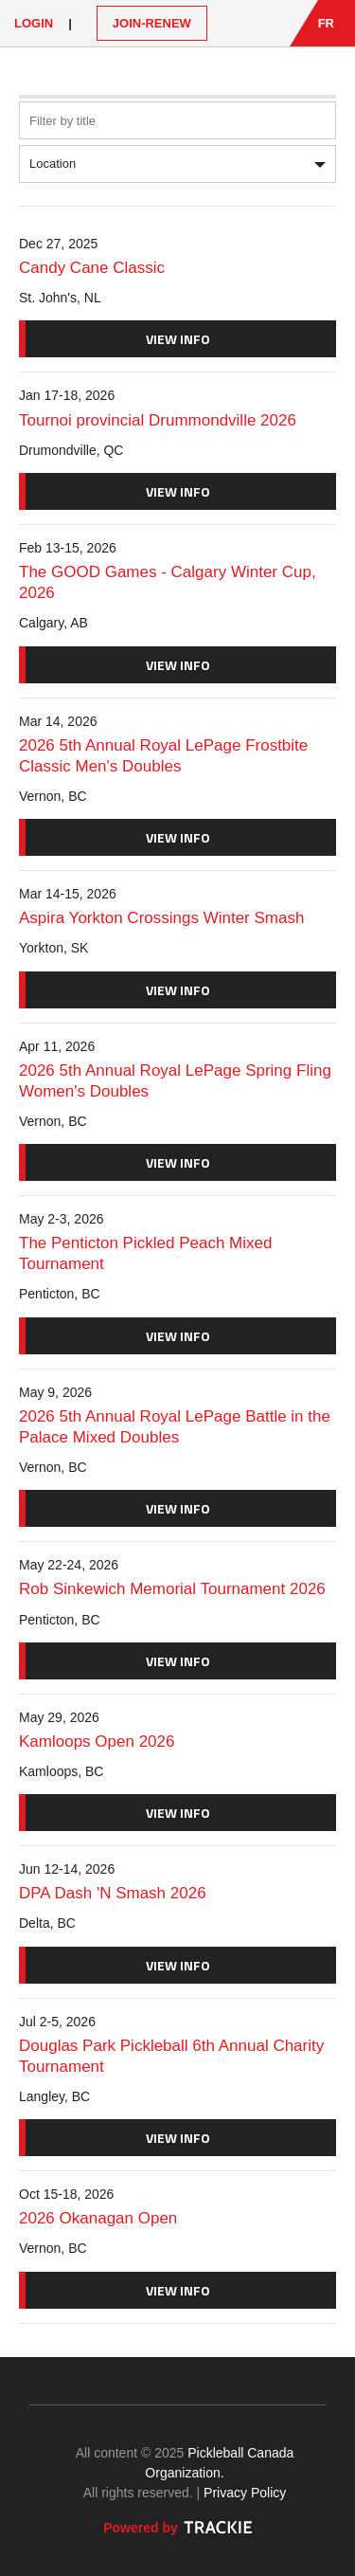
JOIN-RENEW (152, 23)
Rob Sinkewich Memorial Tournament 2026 (172, 1589)
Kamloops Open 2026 (96, 1741)
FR (326, 23)
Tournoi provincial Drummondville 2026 (157, 420)
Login (33, 23)
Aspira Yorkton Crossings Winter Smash (161, 918)
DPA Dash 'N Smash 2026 (112, 1893)
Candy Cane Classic (92, 268)
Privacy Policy (245, 2492)
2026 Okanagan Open (98, 2218)
